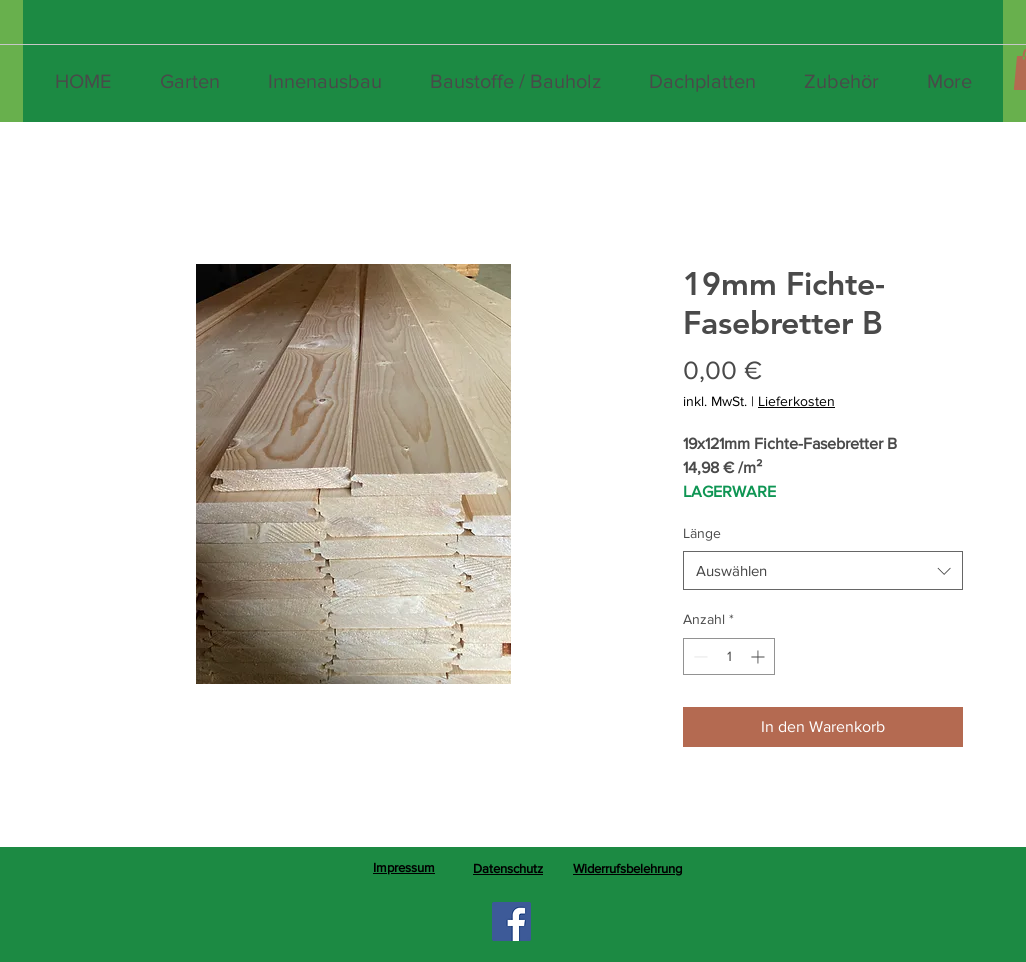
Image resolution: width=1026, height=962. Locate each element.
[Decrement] (698, 656)
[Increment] (759, 656)
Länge (702, 533)
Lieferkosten (796, 401)
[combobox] (823, 570)
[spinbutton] (729, 656)
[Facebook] (511, 921)
